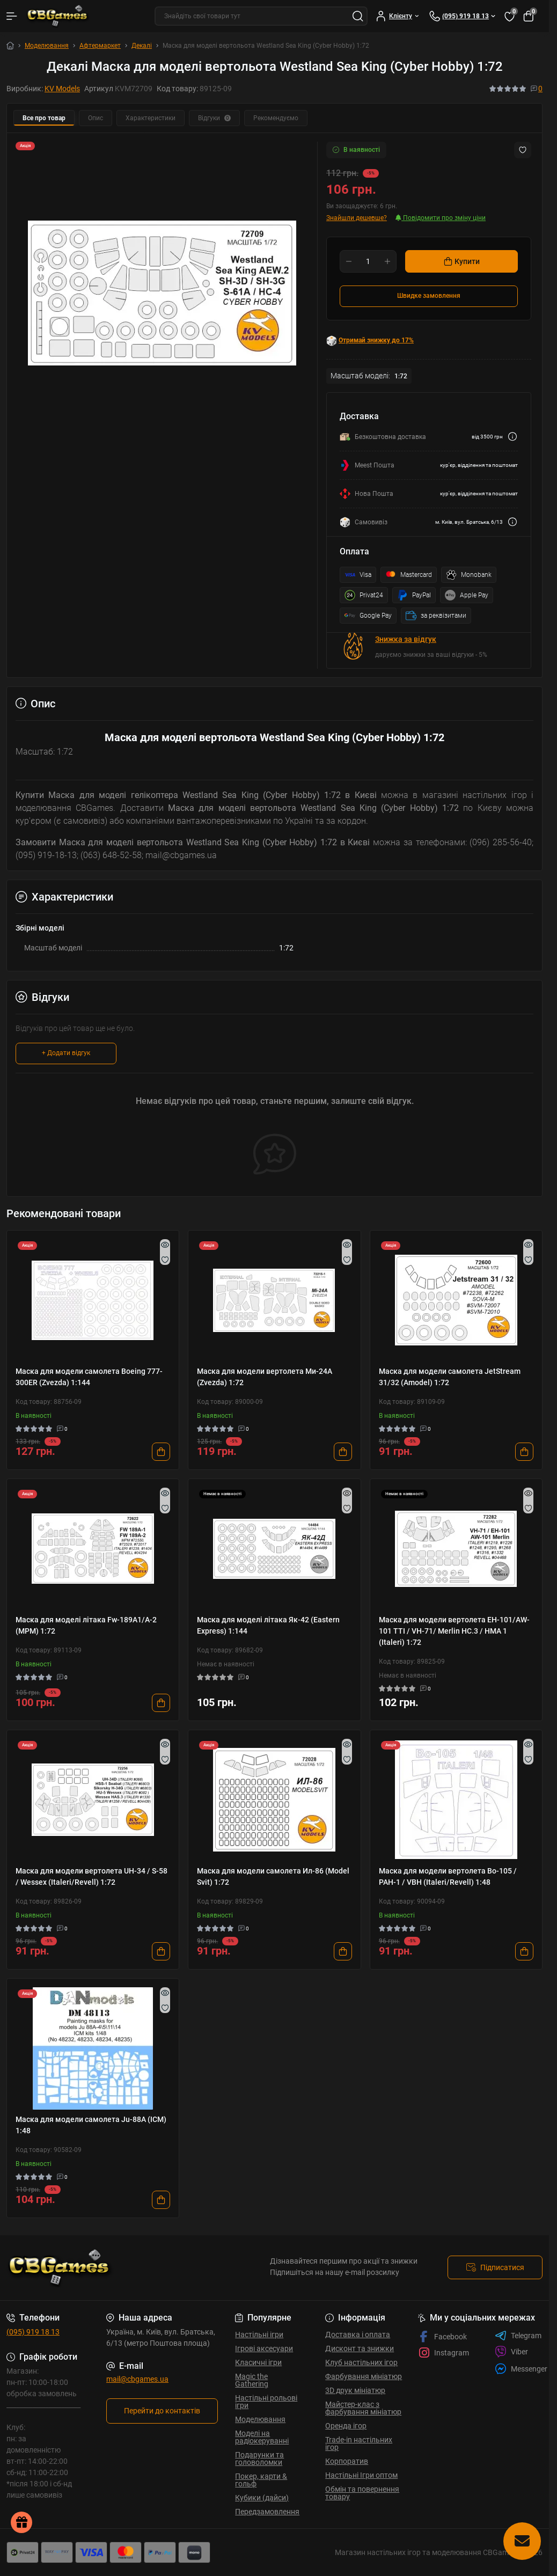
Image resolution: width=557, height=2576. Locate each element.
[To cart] (161, 1452)
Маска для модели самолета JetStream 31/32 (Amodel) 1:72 (450, 1377)
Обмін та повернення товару (362, 2493)
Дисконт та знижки (359, 2348)
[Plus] (387, 261)
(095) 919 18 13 (33, 2332)
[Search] (358, 16)
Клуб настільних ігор (361, 2362)
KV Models (62, 88)
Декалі (141, 45)
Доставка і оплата (357, 2334)
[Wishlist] (165, 1259)
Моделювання (47, 45)
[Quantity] (368, 261)
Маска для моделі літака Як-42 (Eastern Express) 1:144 (268, 1625)
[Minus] (348, 261)
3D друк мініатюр (355, 2390)
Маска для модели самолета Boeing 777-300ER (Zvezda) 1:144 (89, 1377)
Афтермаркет (100, 45)
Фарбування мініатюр (363, 2376)
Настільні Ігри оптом (361, 2475)
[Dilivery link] (512, 436)
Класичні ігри (258, 2362)
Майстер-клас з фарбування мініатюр (363, 2408)
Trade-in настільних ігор (358, 2443)
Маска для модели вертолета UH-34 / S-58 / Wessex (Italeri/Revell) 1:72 (91, 1876)
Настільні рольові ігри (266, 2402)
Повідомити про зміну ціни (440, 218)
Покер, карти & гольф (261, 2480)
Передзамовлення (267, 2511)
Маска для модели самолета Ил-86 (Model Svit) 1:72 (273, 1876)
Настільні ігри (259, 2334)
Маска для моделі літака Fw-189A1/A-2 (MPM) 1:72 (86, 1625)
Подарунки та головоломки (259, 2458)
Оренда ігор (346, 2425)
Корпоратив (346, 2461)
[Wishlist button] (522, 150)
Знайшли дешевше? (356, 218)
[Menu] (11, 16)
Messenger (521, 2368)
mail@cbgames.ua (137, 2379)
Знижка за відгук (405, 639)
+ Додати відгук (66, 1053)
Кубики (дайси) (262, 2497)
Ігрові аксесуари (264, 2348)
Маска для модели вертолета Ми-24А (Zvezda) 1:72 (264, 1377)
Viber (511, 2352)
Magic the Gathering (251, 2380)
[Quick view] (165, 1244)
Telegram (518, 2335)
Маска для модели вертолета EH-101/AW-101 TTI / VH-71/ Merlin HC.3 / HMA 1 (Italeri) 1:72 (454, 1630)
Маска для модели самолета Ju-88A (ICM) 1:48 (91, 2125)
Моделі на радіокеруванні (262, 2437)
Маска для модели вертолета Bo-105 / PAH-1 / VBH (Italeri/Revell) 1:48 (448, 1876)
